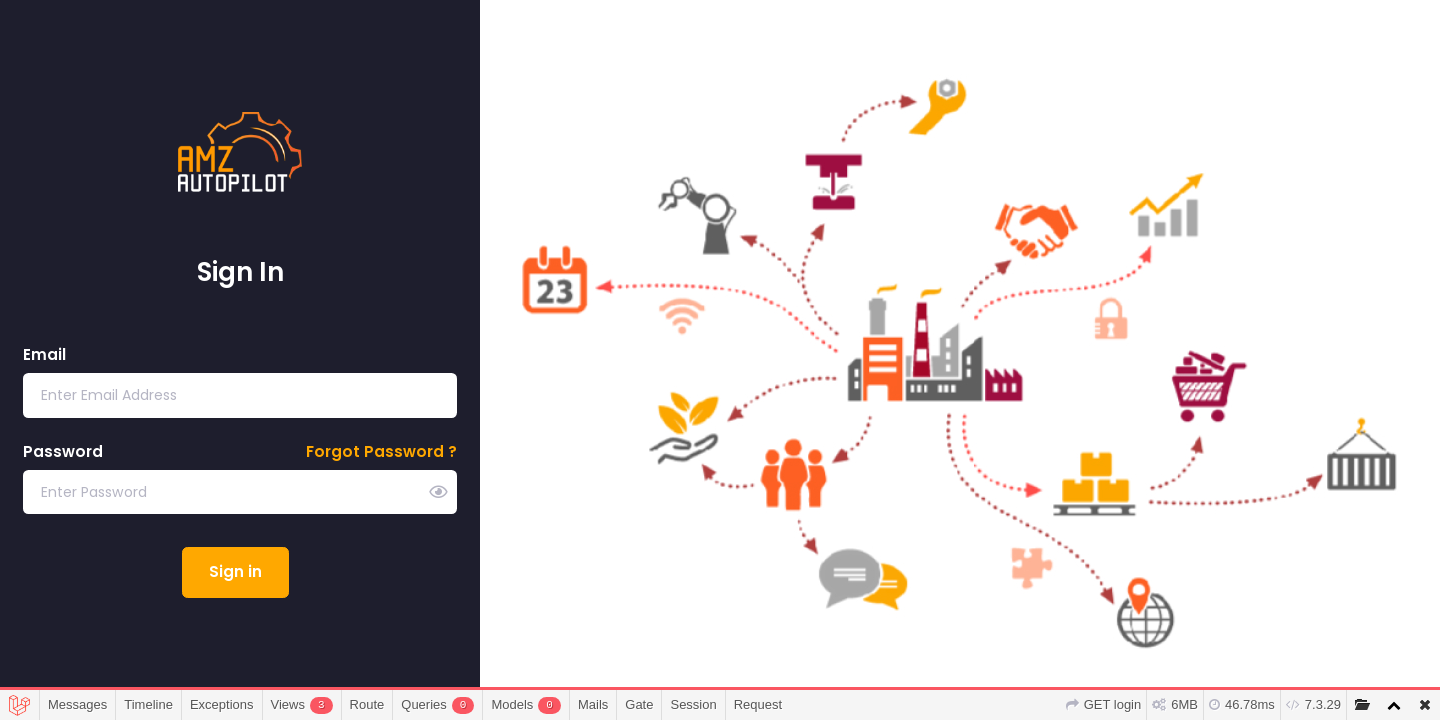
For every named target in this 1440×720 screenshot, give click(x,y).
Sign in (235, 571)
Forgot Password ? (381, 451)
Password (63, 451)
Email (44, 354)
